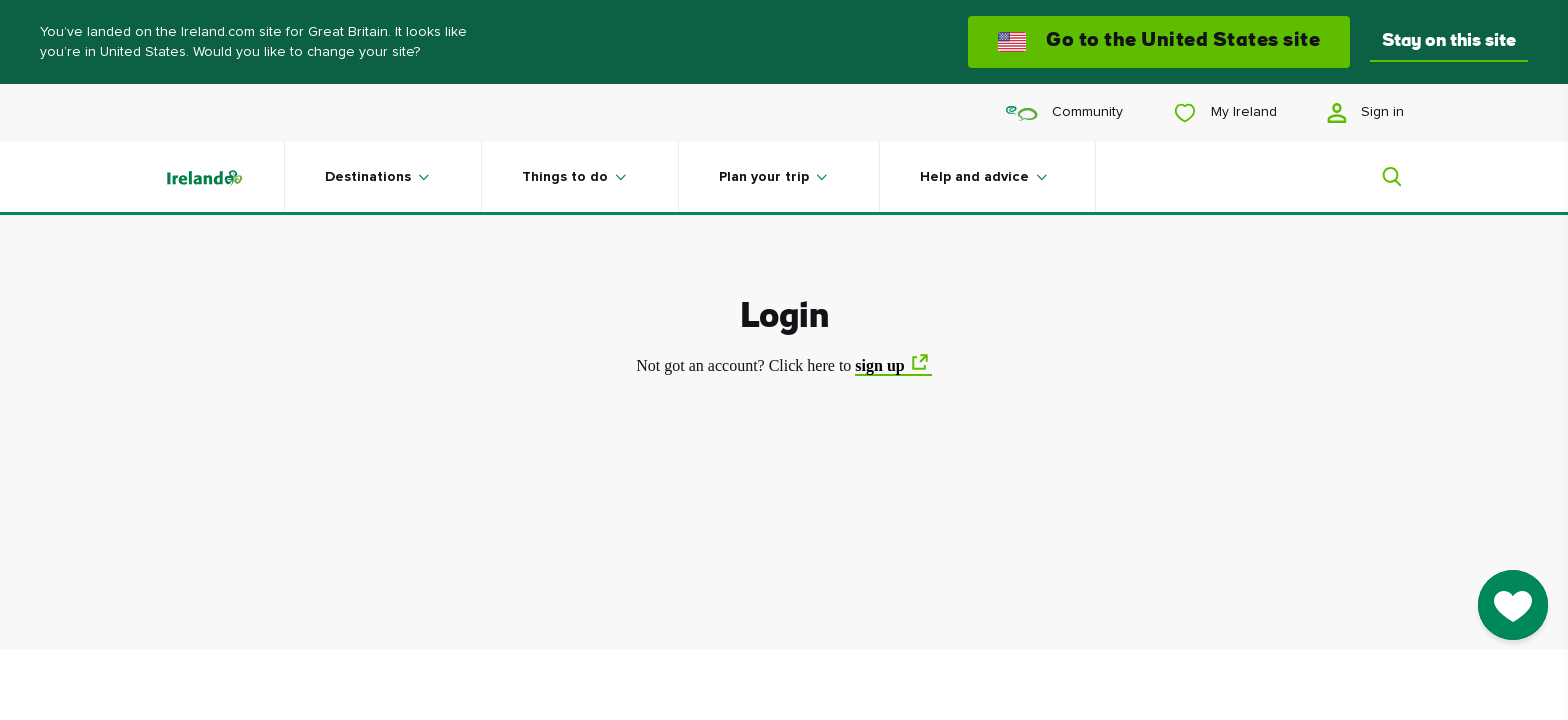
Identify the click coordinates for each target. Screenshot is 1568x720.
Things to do (565, 177)
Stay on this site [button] (1449, 41)
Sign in (1365, 113)
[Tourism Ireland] (224, 177)
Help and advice (974, 177)
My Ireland (1225, 113)
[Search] (1380, 177)
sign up (879, 365)
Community (1064, 112)
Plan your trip (764, 177)
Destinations (368, 177)
